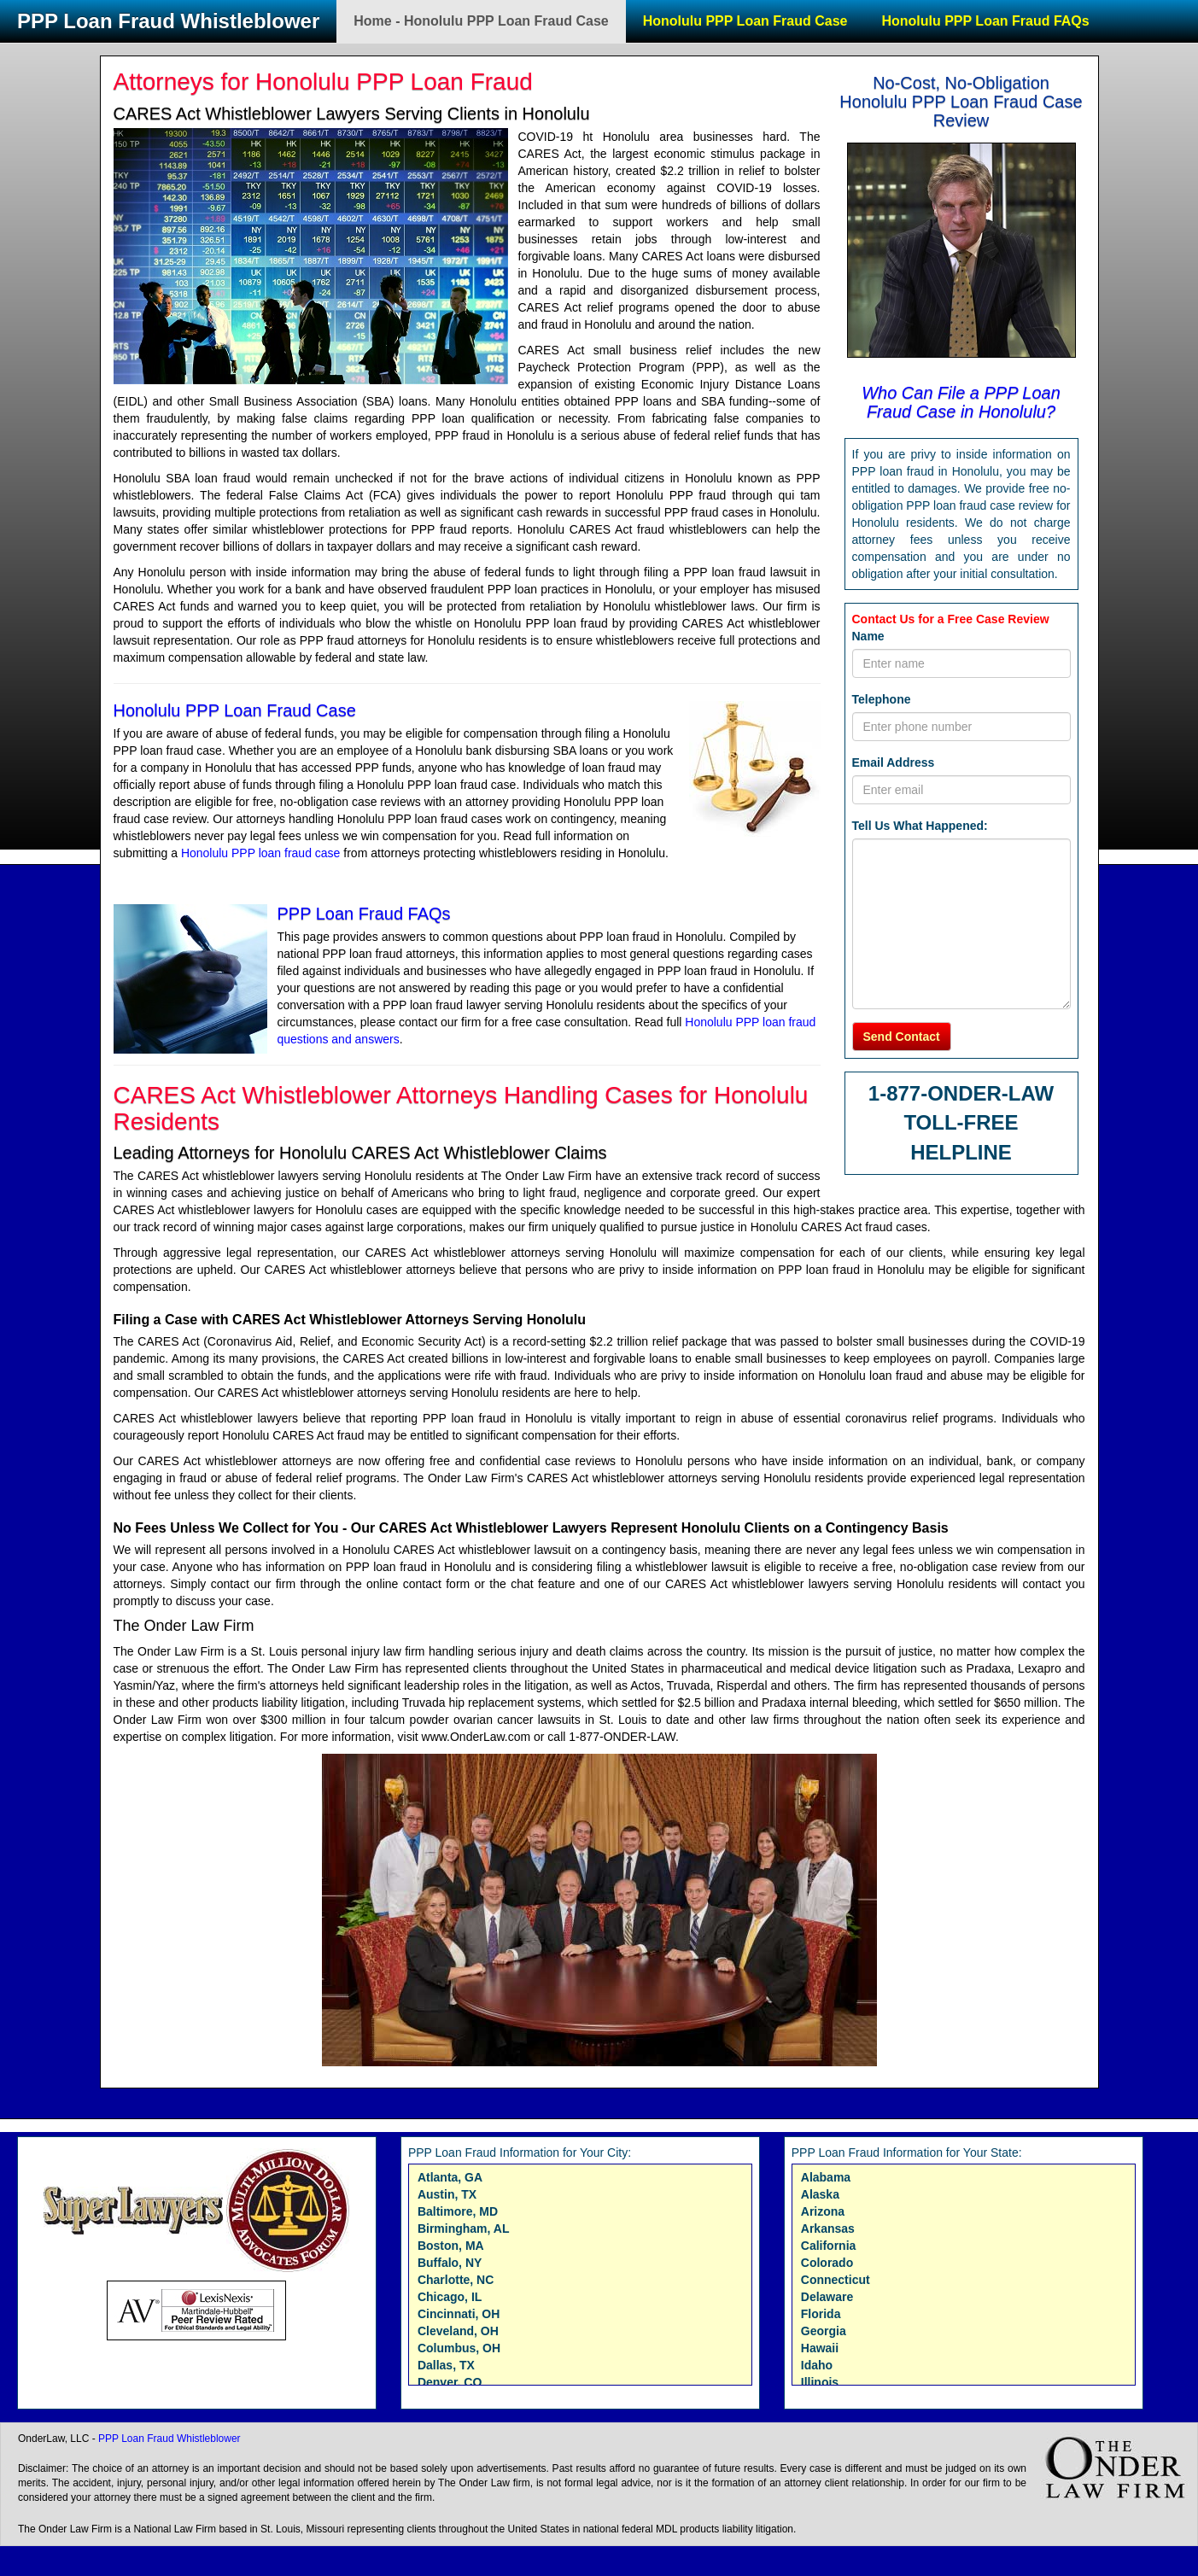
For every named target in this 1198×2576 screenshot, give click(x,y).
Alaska (820, 2194)
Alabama (825, 2177)
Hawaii (820, 2348)
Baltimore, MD (458, 2211)
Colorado (827, 2262)
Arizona (822, 2211)
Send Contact (901, 1036)
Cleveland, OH (458, 2331)
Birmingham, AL (464, 2228)
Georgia (823, 2331)
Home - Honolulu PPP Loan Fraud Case (481, 21)
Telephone (881, 699)
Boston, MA (451, 2245)
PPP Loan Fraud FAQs (364, 913)
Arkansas (828, 2228)
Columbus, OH (459, 2348)
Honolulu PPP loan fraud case (261, 853)
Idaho (817, 2365)
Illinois (820, 2382)
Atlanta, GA (450, 2177)
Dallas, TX (446, 2365)
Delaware (827, 2297)
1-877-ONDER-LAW (961, 1093)
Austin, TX (447, 2194)
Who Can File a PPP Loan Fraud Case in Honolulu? (961, 402)
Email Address (893, 762)
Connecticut (835, 2280)
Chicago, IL (450, 2297)
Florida (821, 2314)
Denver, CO (450, 2382)
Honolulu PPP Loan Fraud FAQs (985, 21)
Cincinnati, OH (459, 2314)
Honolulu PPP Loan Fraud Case (745, 21)
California (828, 2245)
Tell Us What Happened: (920, 825)
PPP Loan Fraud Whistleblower (168, 20)
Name (868, 636)
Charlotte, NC (456, 2280)
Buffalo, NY (450, 2262)
